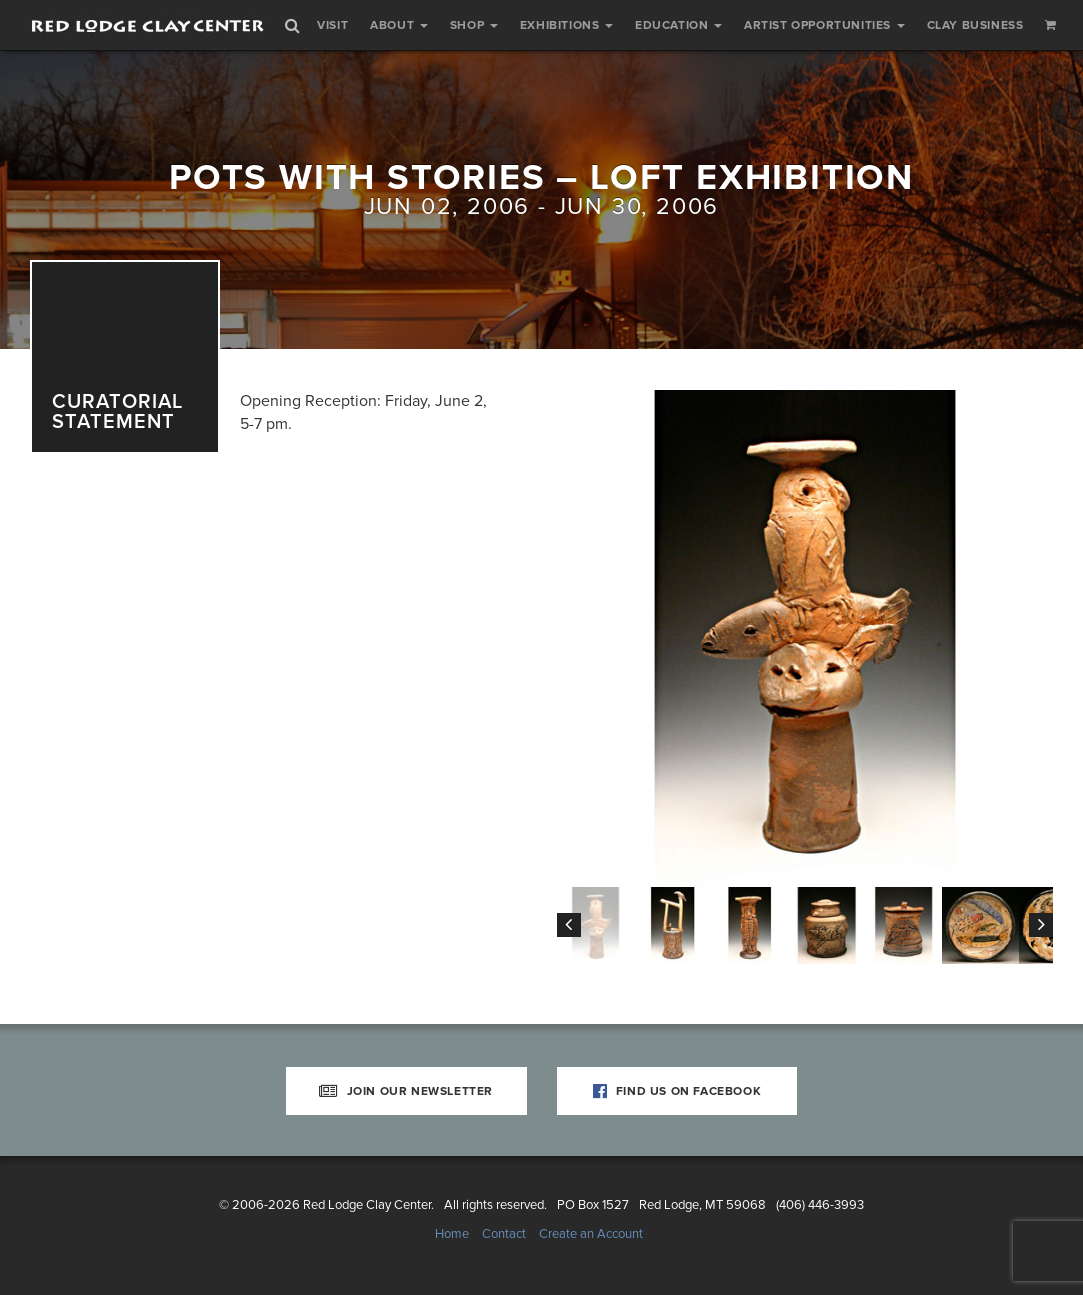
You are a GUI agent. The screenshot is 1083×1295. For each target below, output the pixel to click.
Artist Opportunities (824, 25)
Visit (332, 25)
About (399, 25)
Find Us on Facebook (677, 1091)
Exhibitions (566, 25)
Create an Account (591, 1234)
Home (452, 1234)
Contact (504, 1234)
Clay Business (975, 25)
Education (678, 25)
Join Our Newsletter (406, 1091)
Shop (474, 25)
